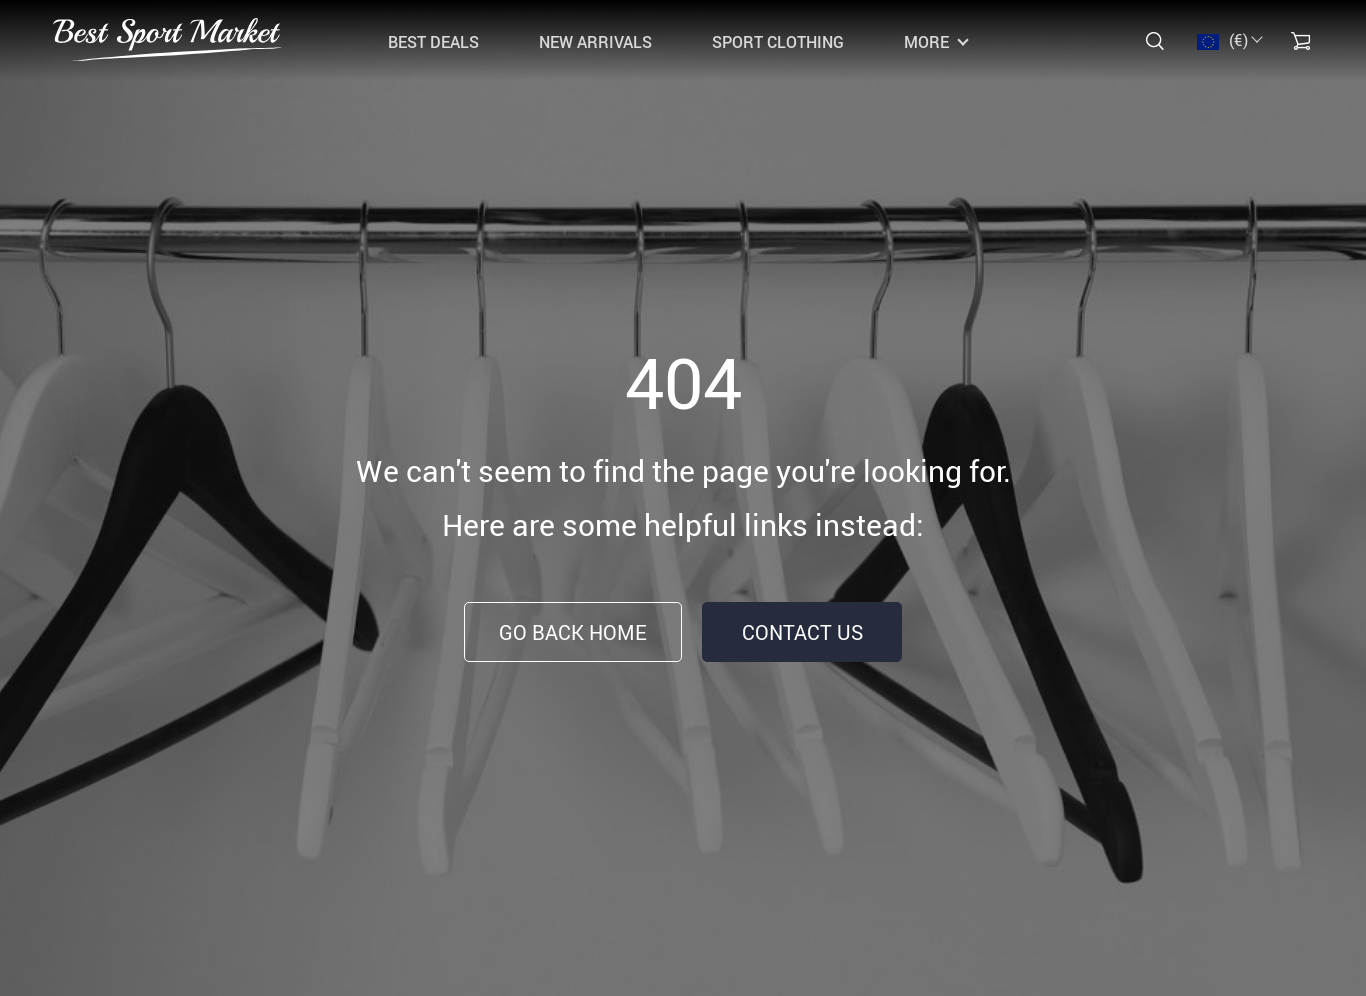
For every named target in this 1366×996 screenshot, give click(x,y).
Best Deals (433, 42)
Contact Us (802, 632)
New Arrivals (595, 42)
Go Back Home (573, 632)
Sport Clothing (778, 42)
